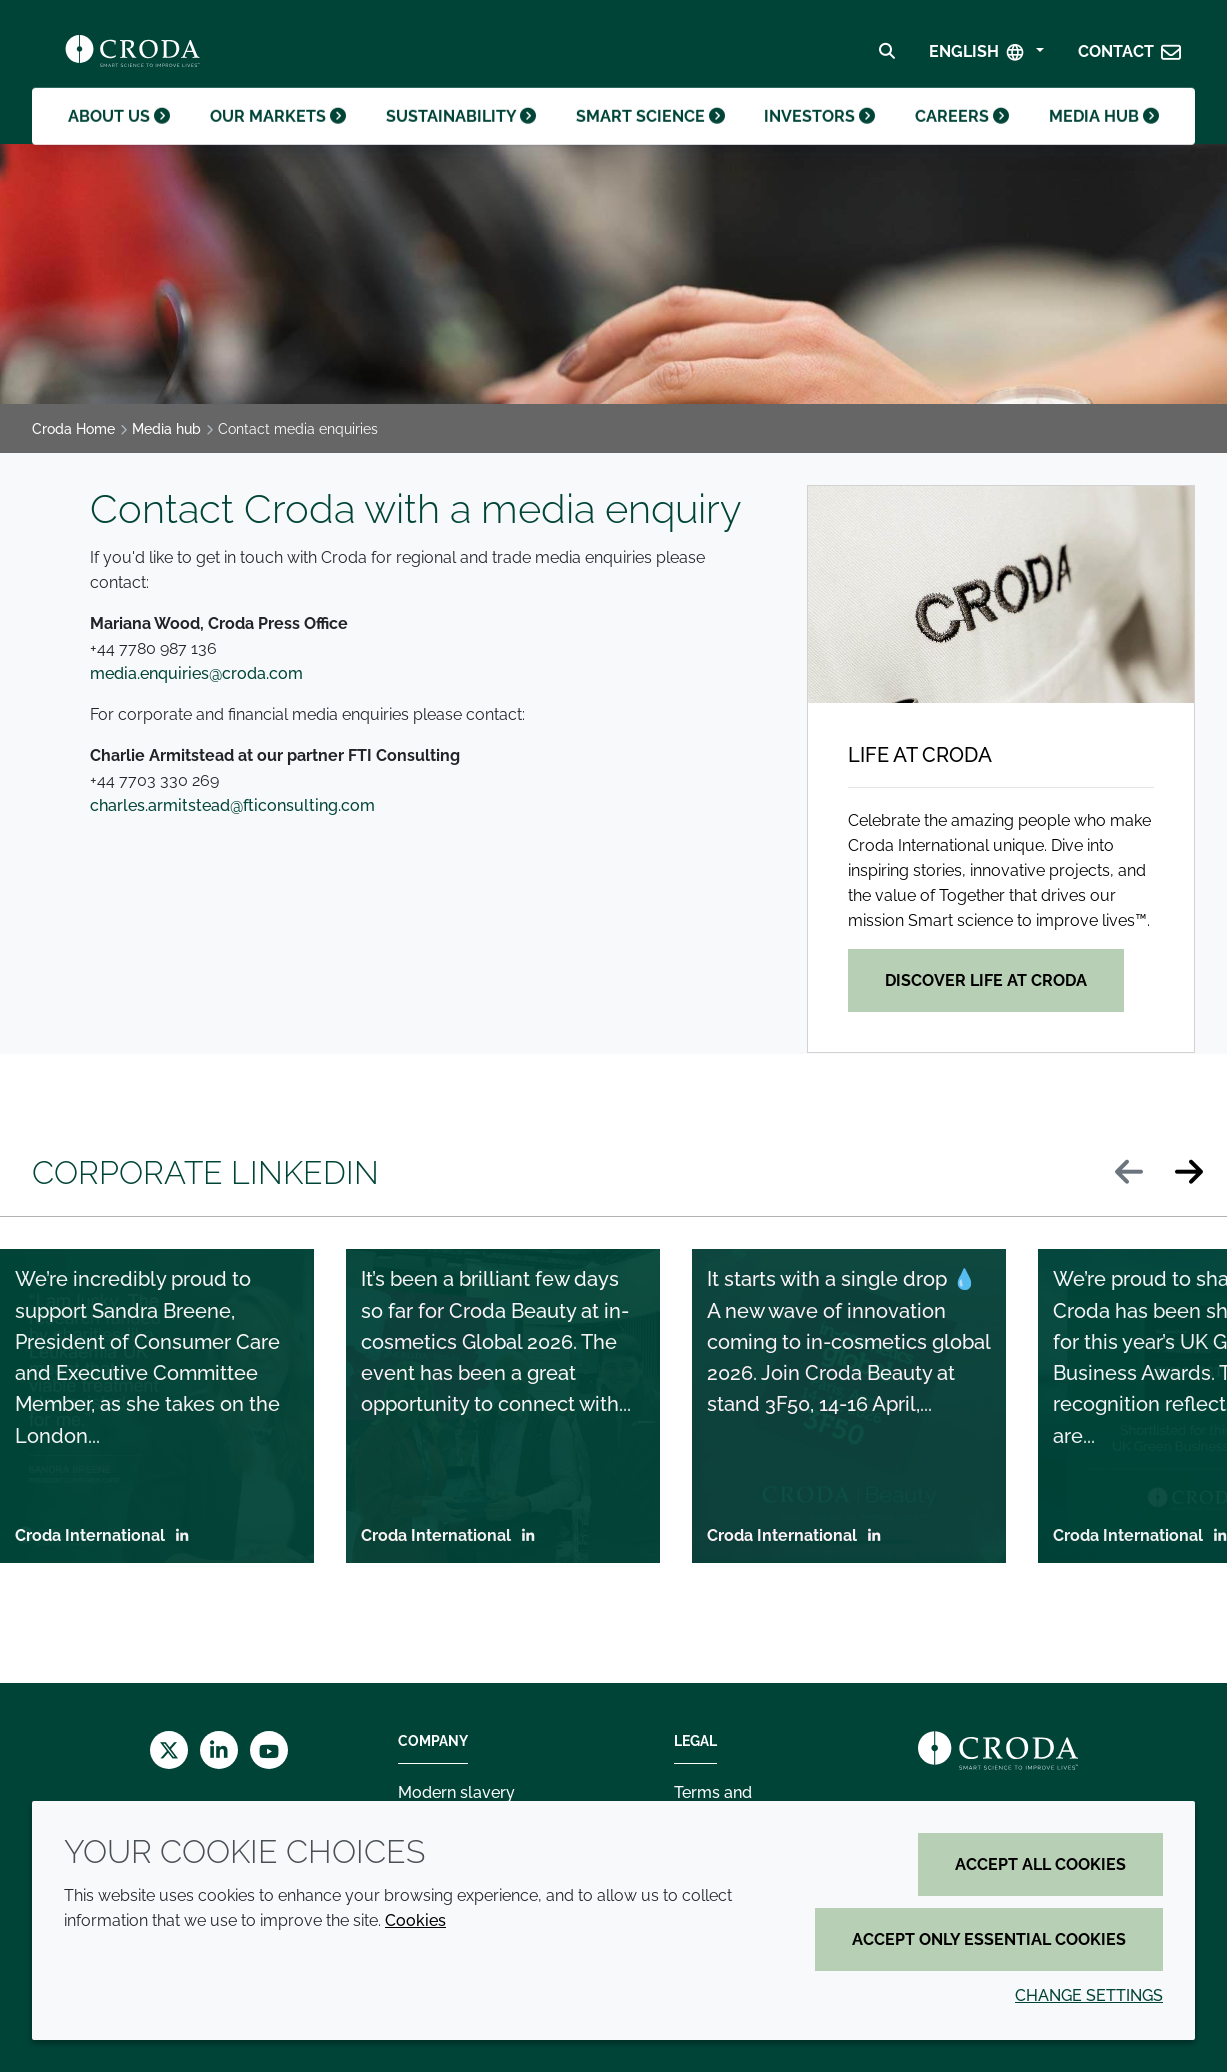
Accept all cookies (1040, 1864)
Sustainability (461, 135)
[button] (1130, 56)
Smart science (647, 135)
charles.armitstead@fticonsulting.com (232, 805)
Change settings (1089, 1995)
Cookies (415, 1920)
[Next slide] (1189, 1173)
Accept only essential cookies (989, 1939)
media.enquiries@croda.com (196, 673)
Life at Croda (920, 755)
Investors (816, 135)
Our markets (281, 135)
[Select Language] (986, 56)
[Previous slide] (1129, 1173)
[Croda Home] (132, 56)
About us (121, 135)
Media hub (1104, 135)
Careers (960, 135)
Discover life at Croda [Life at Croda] (986, 980)
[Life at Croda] (1001, 594)
